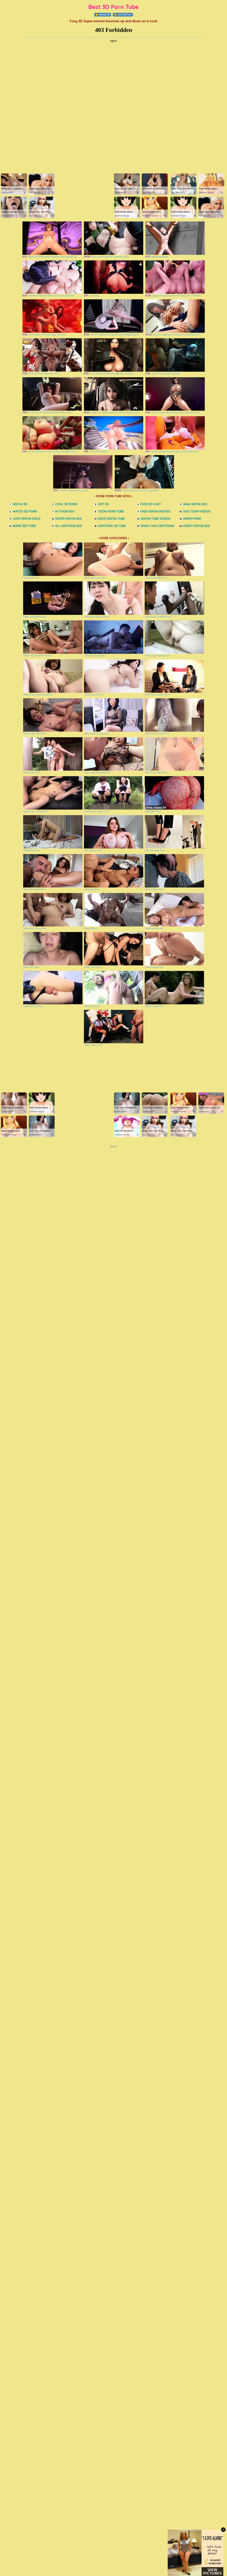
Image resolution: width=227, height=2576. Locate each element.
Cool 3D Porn (123, 14)
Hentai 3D (102, 14)
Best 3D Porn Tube (113, 6)
